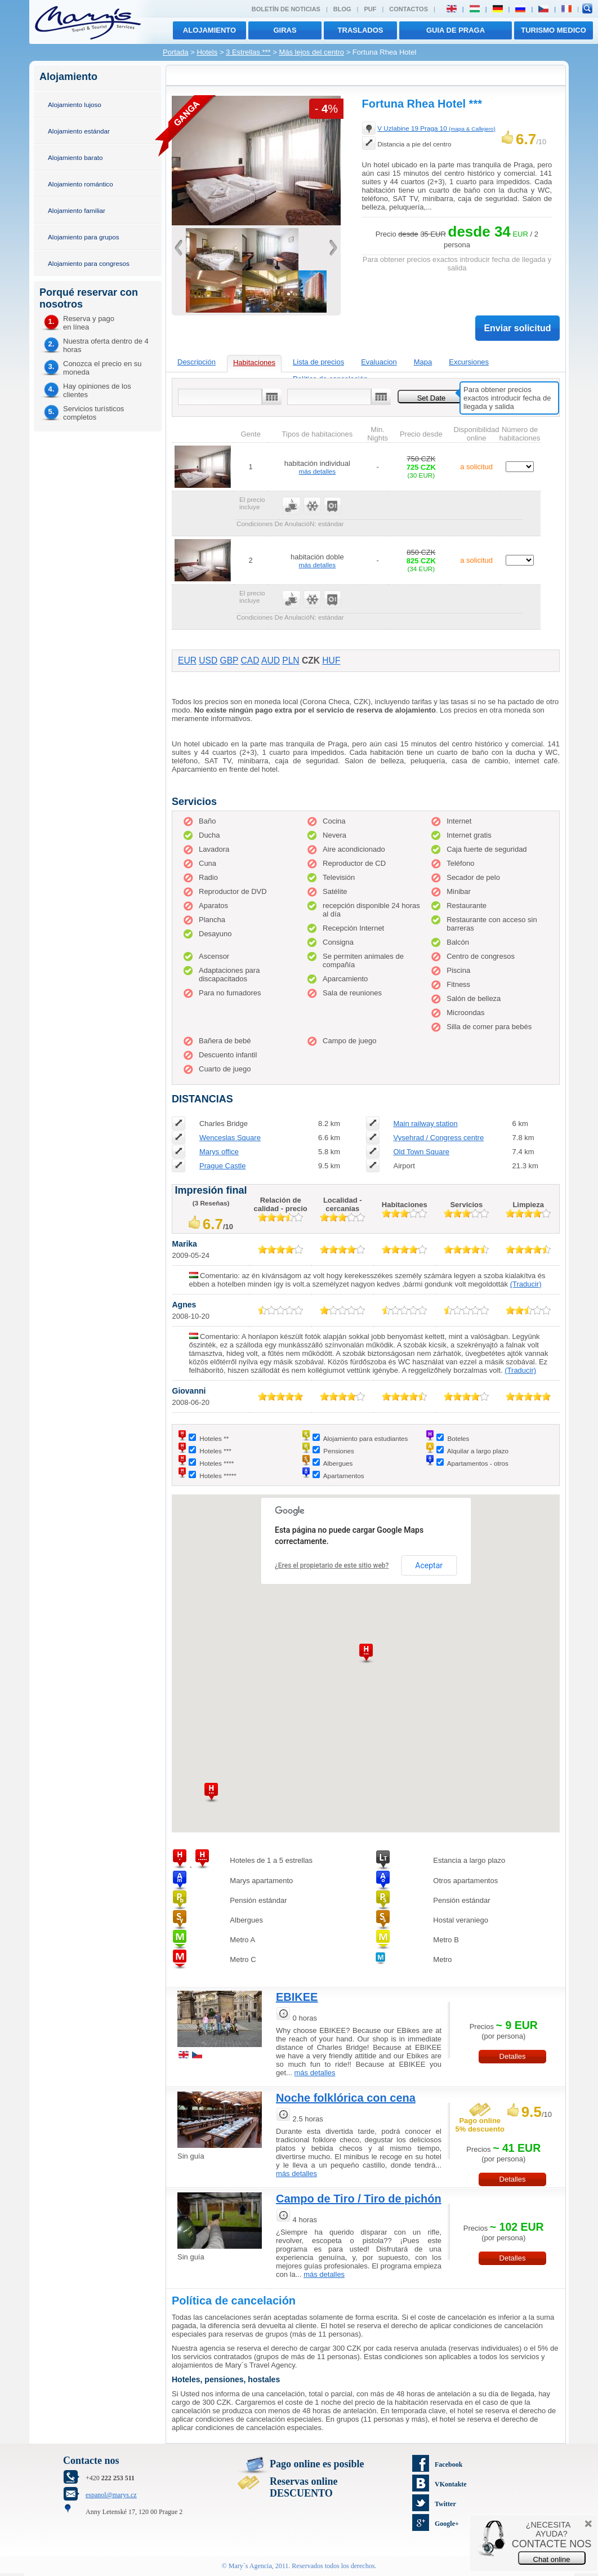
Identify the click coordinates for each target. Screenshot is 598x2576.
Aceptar (429, 1565)
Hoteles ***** (217, 1475)
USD (208, 660)
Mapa (423, 362)
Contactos (408, 9)
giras (284, 30)
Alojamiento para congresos (89, 263)
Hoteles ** (214, 1438)
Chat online (551, 2559)
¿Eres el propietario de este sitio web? (332, 1565)
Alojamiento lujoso (74, 104)
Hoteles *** (215, 1450)
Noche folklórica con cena (346, 2098)
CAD (250, 660)
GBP (229, 660)
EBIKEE (297, 1997)
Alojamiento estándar (79, 131)
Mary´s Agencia (250, 2566)
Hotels (207, 52)
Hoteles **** (216, 1463)
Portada (176, 52)
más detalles (317, 471)
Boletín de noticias (286, 9)
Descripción (196, 362)
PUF (370, 9)
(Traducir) (526, 1284)
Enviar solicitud (517, 328)
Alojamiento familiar (76, 210)
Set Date (431, 398)
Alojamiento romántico (80, 184)
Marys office (219, 1151)
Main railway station (425, 1123)
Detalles (512, 2056)
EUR (187, 660)
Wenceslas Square (230, 1137)
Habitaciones (254, 362)
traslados (360, 30)
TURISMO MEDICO (553, 30)
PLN (290, 660)
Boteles (458, 1438)
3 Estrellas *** (248, 52)
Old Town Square (421, 1151)
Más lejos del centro (311, 52)
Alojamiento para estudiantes (365, 1438)
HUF (331, 660)
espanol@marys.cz (111, 2495)
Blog (342, 9)
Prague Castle (222, 1166)
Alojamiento (209, 30)
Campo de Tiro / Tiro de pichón (358, 2198)
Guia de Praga (455, 30)
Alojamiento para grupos (83, 237)
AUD (270, 660)
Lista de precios (318, 362)
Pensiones (338, 1450)
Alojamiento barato (75, 157)
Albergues (338, 1463)
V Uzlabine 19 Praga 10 (436, 128)
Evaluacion (379, 362)
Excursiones (469, 362)
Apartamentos (343, 1475)
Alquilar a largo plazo (477, 1450)
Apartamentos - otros (477, 1463)
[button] (211, 1793)
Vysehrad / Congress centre (438, 1137)
